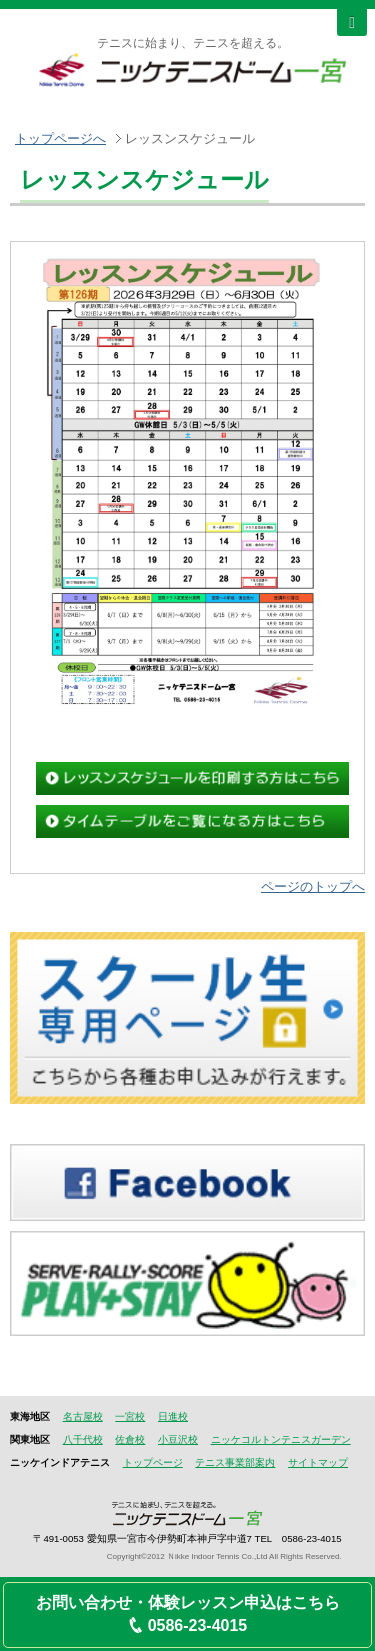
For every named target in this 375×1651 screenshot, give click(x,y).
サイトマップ (318, 1462)
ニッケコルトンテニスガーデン (281, 1439)
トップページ (153, 1462)
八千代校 (83, 1439)
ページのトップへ (313, 886)
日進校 (173, 1416)
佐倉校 (130, 1439)
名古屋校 (83, 1416)
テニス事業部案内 (235, 1462)
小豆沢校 (178, 1439)
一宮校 (130, 1416)
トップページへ (60, 138)
